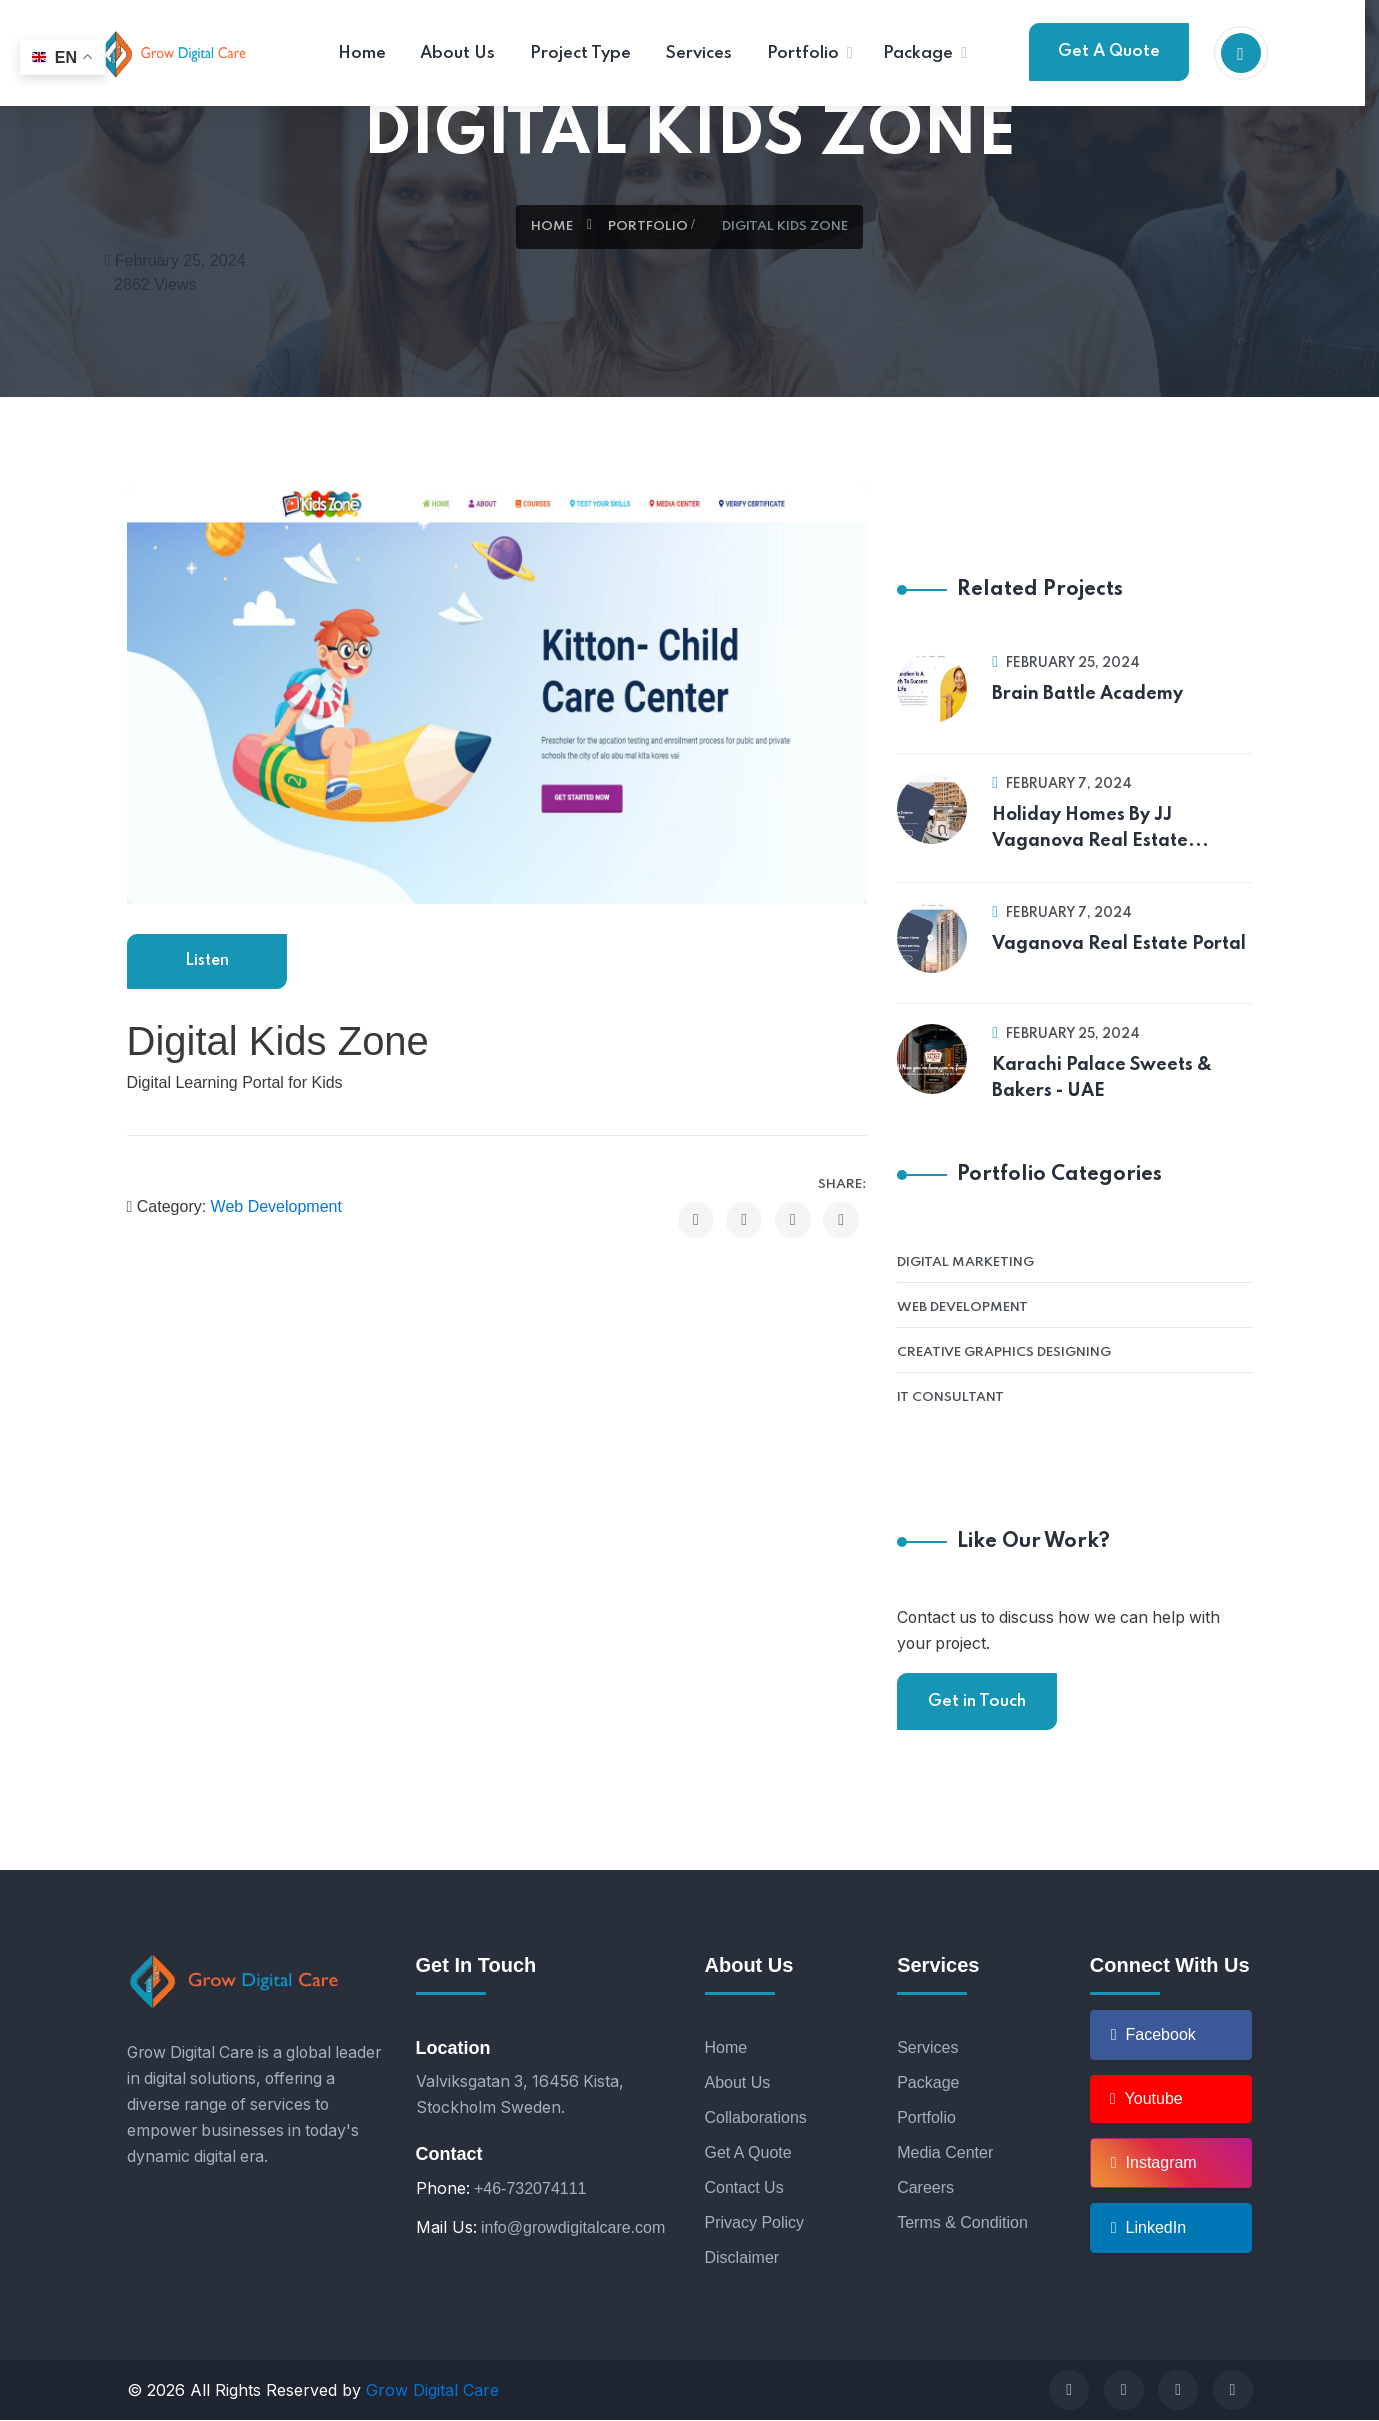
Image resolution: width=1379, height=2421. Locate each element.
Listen (206, 962)
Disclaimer (742, 2258)
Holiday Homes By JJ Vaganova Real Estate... (1100, 828)
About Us (738, 2083)
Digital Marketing (965, 1262)
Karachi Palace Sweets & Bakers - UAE (1102, 1078)
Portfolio (648, 226)
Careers (925, 2188)
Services (927, 2048)
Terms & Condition (962, 2223)
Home (552, 226)
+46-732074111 (530, 2189)
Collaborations (756, 2118)
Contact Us (744, 2188)
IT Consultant (950, 1397)
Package (928, 2083)
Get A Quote (1109, 51)
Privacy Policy (755, 2223)
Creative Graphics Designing (1004, 1352)
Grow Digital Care (432, 2391)
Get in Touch (977, 1701)
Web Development (276, 1209)
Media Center (945, 2153)
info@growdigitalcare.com (573, 2228)
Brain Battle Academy (1087, 694)
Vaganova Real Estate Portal (1119, 944)
